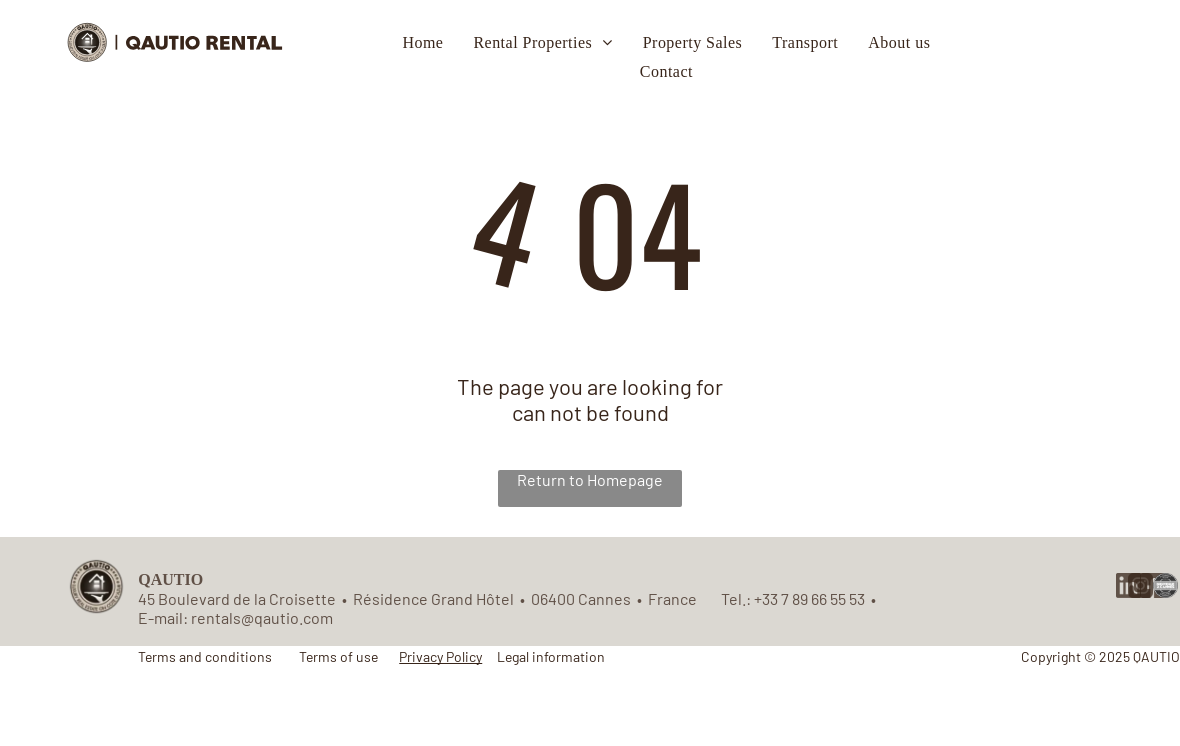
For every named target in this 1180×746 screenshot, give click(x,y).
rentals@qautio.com (262, 617)
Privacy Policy (440, 656)
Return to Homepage (590, 479)
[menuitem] (422, 43)
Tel (731, 598)
